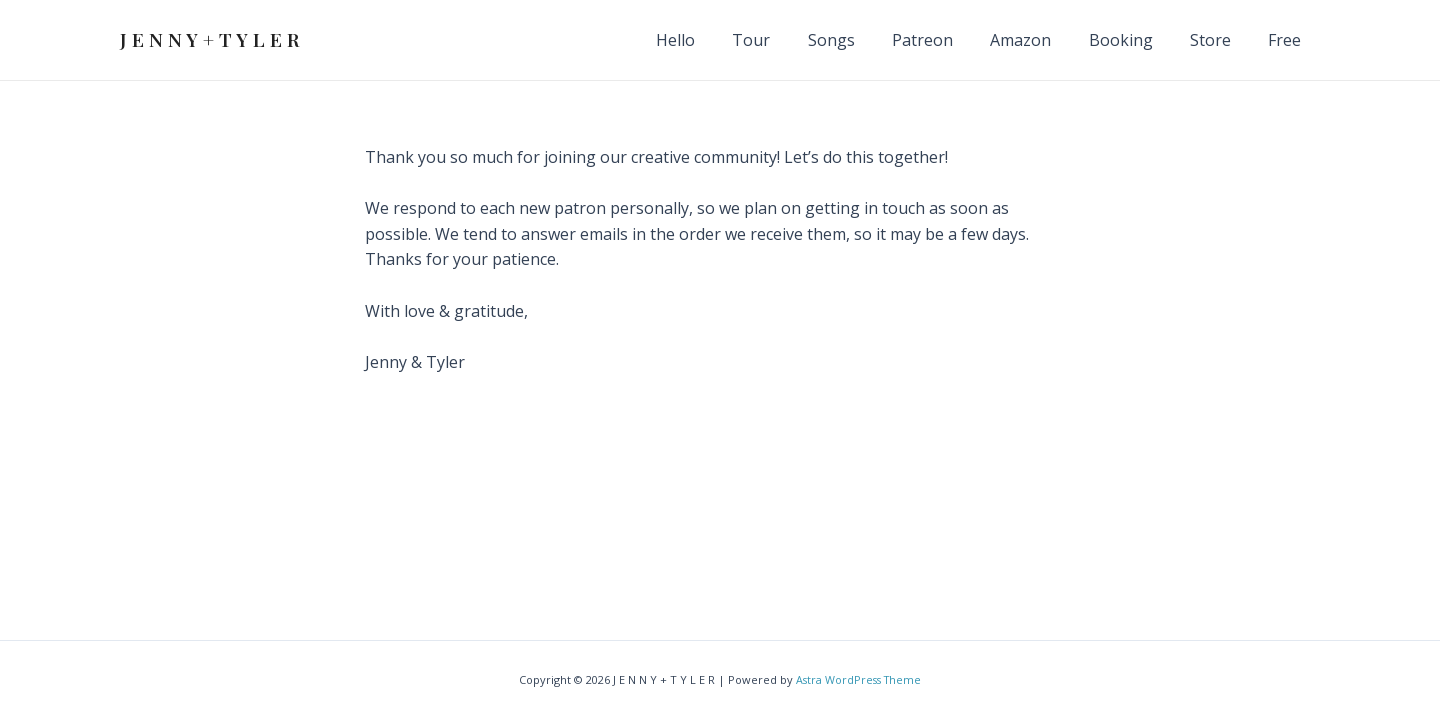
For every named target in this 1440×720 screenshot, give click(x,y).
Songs (860, 40)
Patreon (946, 40)
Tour (786, 40)
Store (1218, 40)
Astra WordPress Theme (859, 680)
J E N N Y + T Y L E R (210, 39)
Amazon (1039, 40)
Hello (715, 40)
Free (1287, 40)
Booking (1134, 40)
